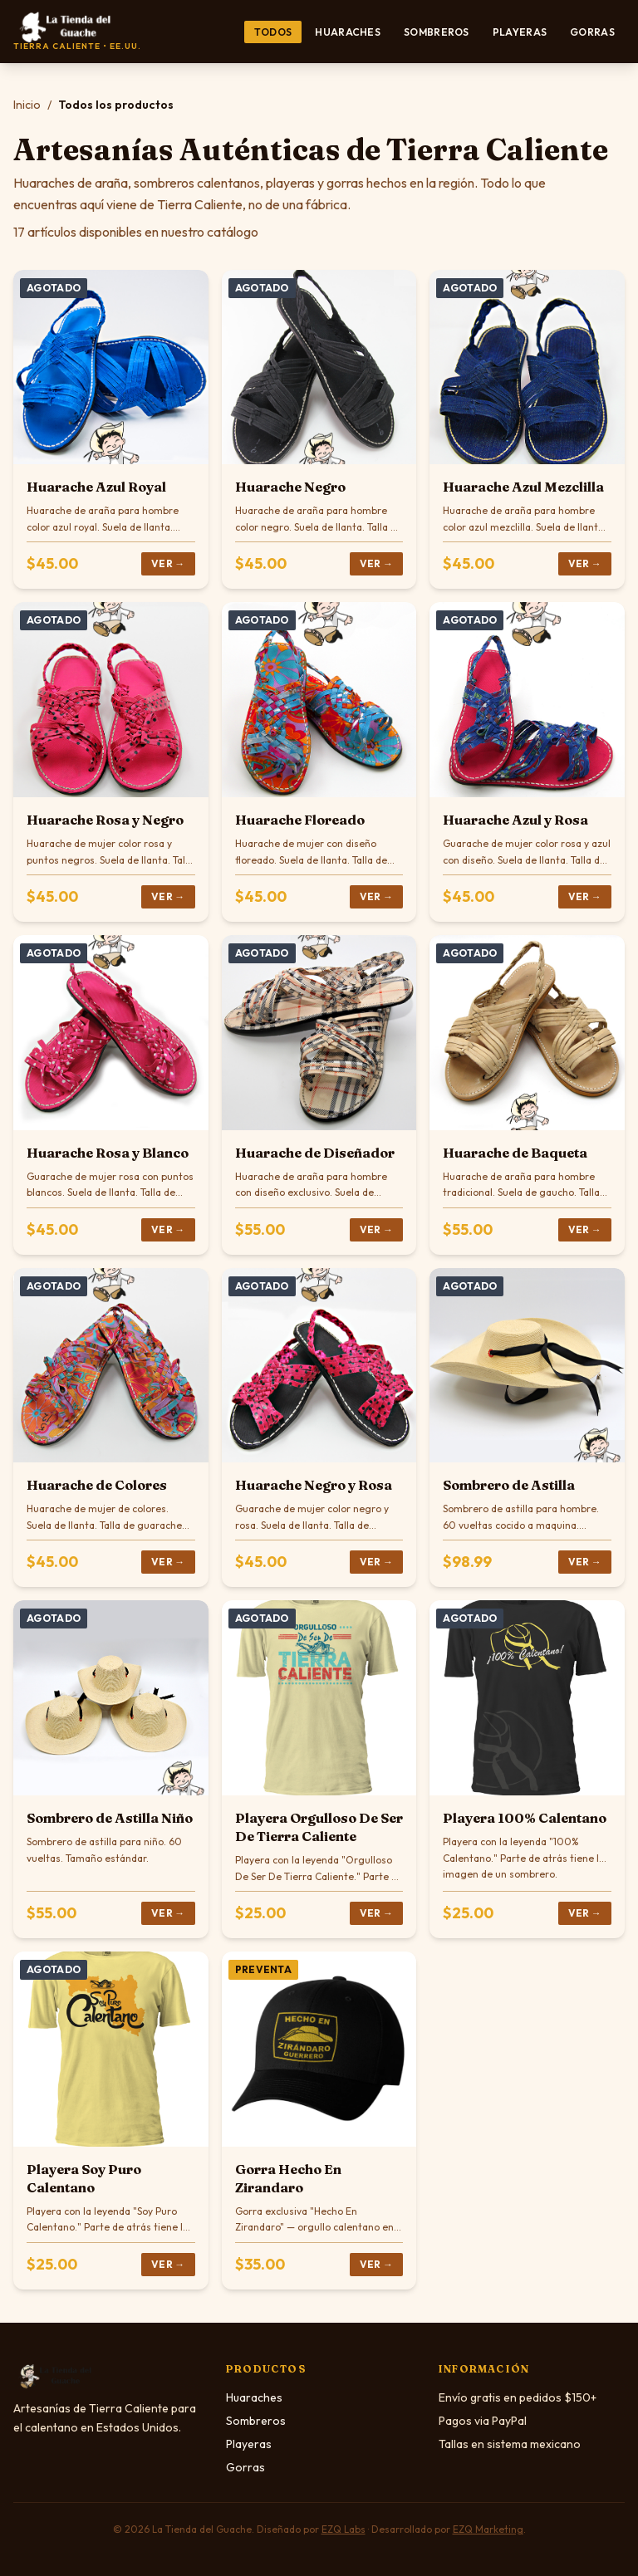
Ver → (168, 563)
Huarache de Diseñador (315, 1152)
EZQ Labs (343, 2529)
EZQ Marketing (488, 2529)
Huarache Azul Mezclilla (523, 486)
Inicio (27, 104)
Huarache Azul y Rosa (515, 819)
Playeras (520, 32)
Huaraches (347, 32)
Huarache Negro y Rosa (313, 1485)
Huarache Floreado (300, 819)
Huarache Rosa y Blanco (108, 1152)
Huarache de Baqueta (515, 1152)
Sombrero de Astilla (509, 1485)
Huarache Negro (290, 486)
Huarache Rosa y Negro (105, 819)
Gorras (592, 32)
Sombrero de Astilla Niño (110, 1818)
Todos (273, 32)
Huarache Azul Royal (96, 486)
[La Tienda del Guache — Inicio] (77, 31)
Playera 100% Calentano (524, 1818)
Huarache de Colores (97, 1485)
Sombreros (436, 32)
